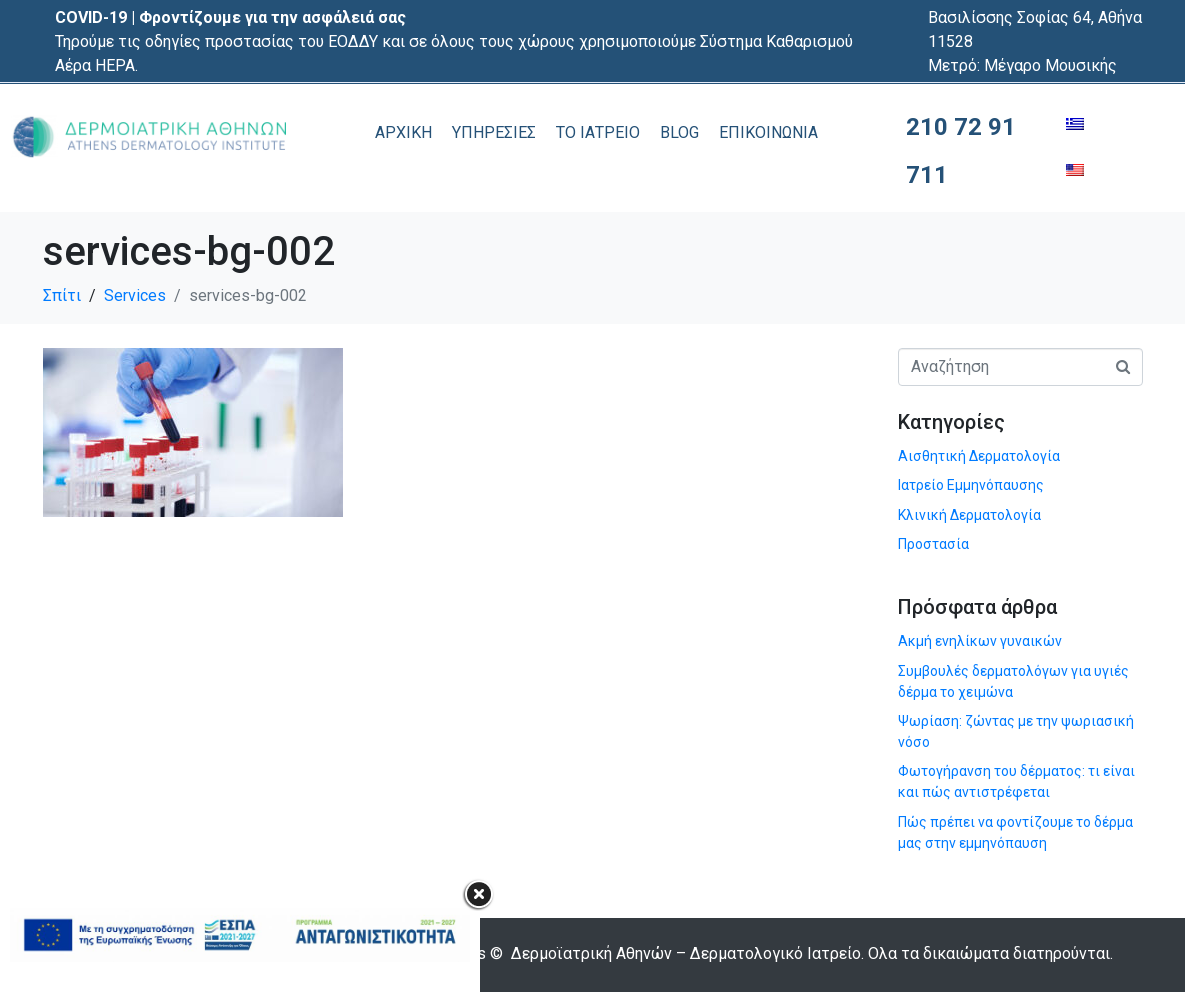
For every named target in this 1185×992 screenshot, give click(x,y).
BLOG (679, 132)
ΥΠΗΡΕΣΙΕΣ (494, 132)
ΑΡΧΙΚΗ (403, 132)
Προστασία (933, 544)
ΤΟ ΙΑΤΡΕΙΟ (598, 132)
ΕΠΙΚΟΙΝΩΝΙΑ (768, 132)
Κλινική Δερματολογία (969, 515)
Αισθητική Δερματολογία (979, 456)
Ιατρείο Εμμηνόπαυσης (971, 485)
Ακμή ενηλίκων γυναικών (980, 641)
